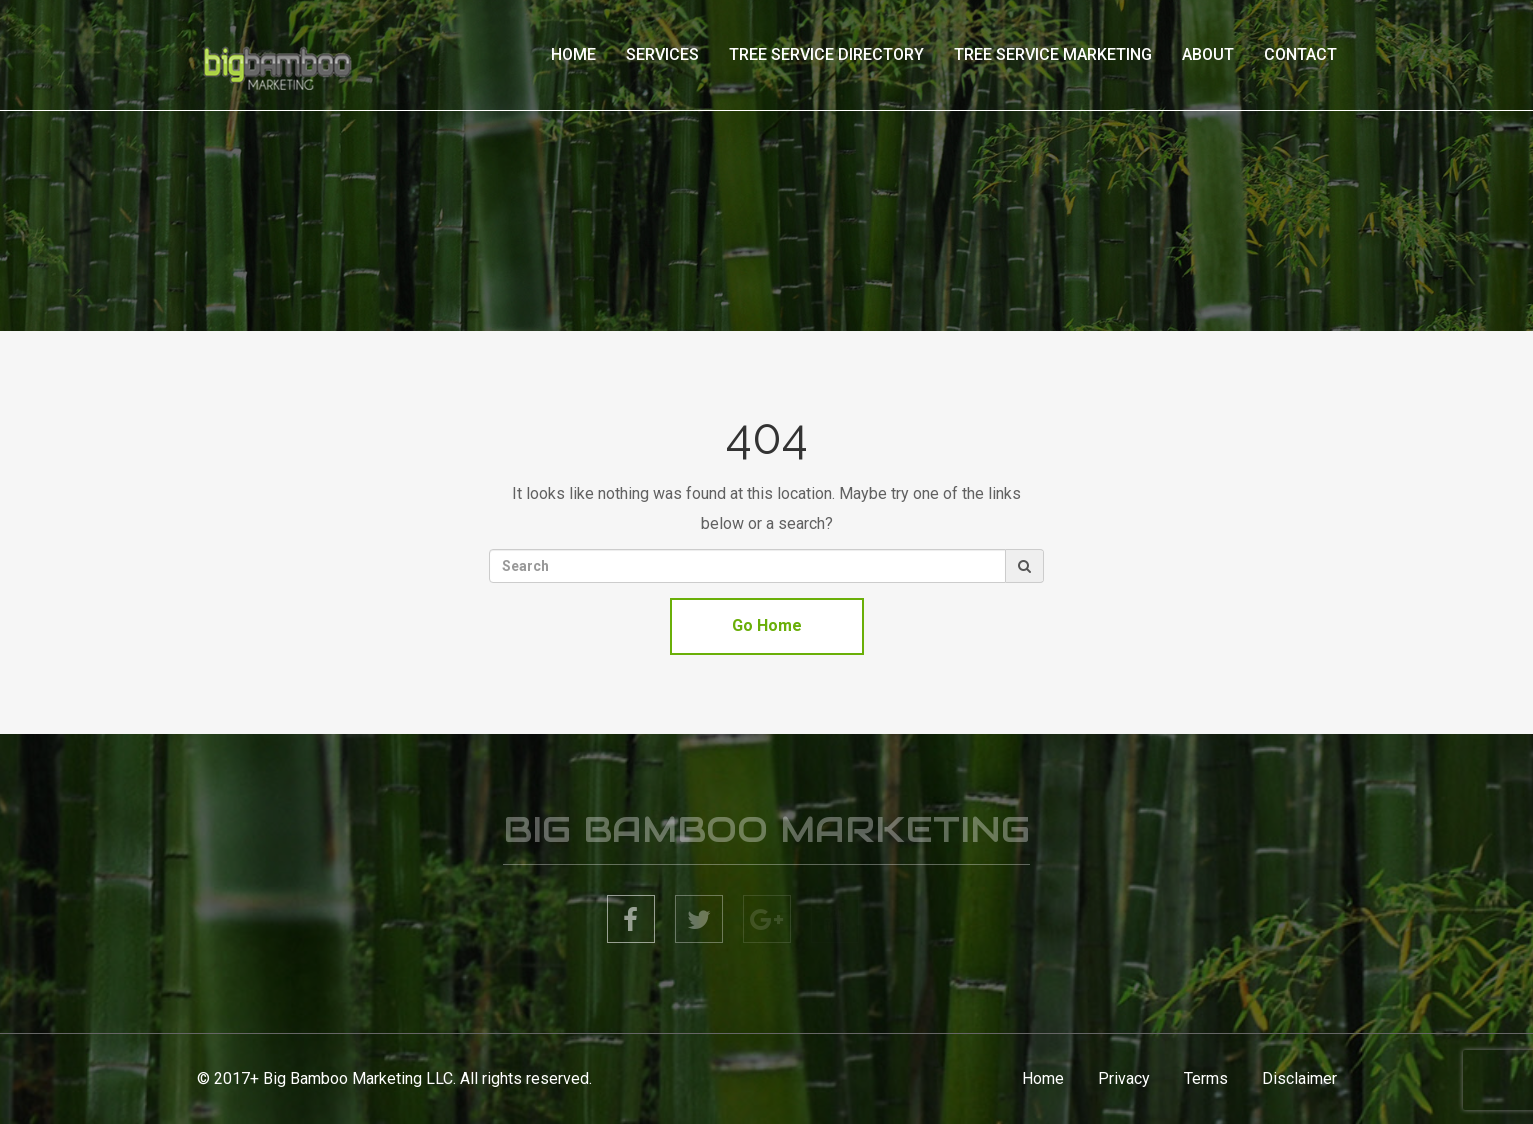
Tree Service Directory (826, 54)
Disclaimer (1299, 1078)
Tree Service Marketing (1053, 54)
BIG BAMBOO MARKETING (766, 833)
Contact (1300, 54)
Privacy (1124, 1078)
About (1208, 54)
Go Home (767, 625)
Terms (1206, 1078)
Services (662, 54)
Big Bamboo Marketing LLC (358, 1078)
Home (573, 54)
